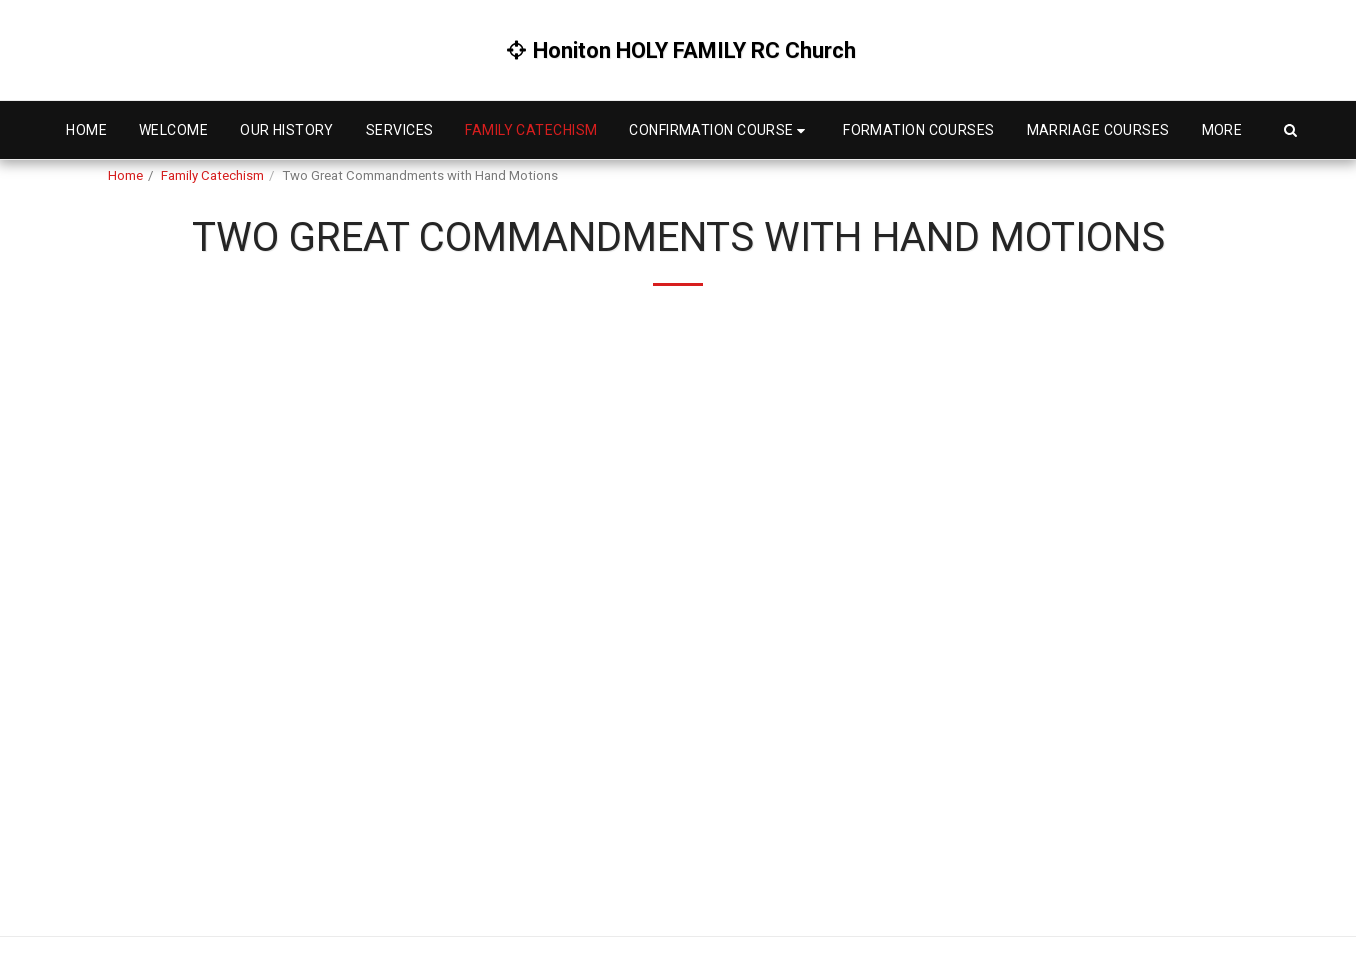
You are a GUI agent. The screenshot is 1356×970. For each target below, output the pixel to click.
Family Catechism (212, 175)
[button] (720, 130)
